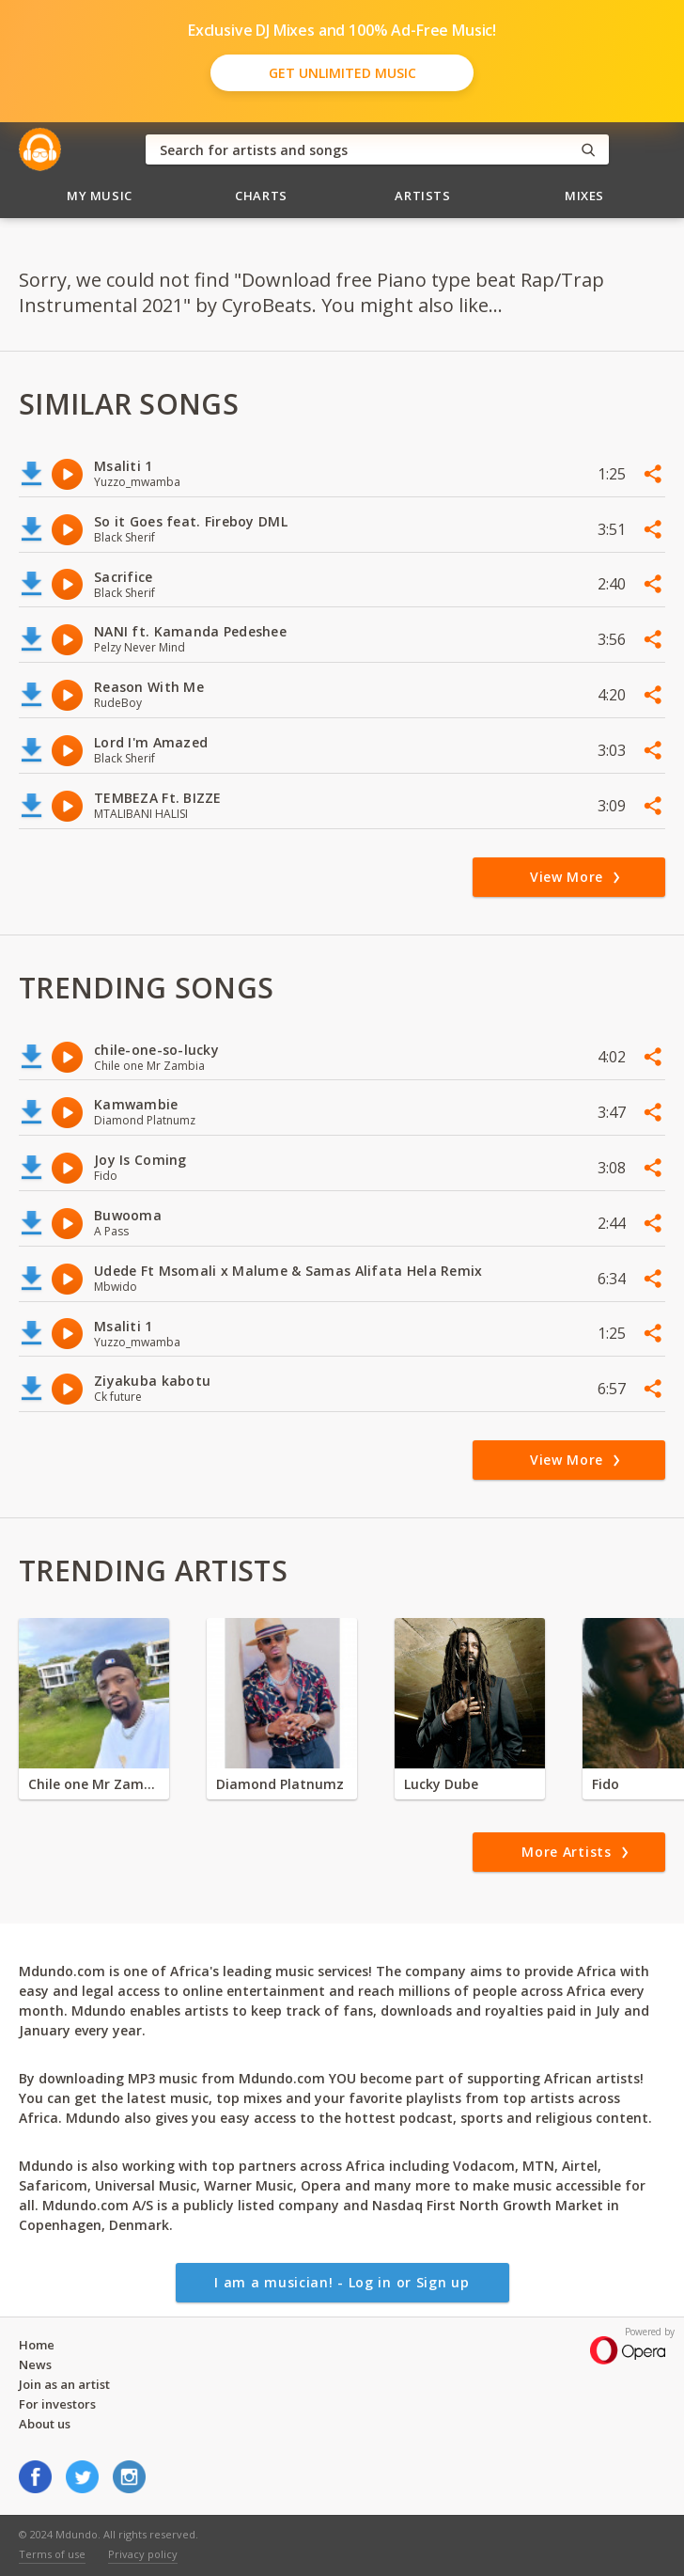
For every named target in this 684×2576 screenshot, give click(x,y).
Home (36, 2344)
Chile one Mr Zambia (94, 1784)
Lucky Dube (441, 1784)
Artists (423, 195)
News (35, 2364)
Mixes (584, 195)
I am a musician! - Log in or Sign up (341, 2282)
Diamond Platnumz (280, 1784)
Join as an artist (64, 2384)
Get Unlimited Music (342, 73)
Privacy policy (143, 2554)
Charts (261, 195)
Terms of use (52, 2554)
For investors (57, 2403)
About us (44, 2423)
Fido (605, 1784)
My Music (99, 195)
